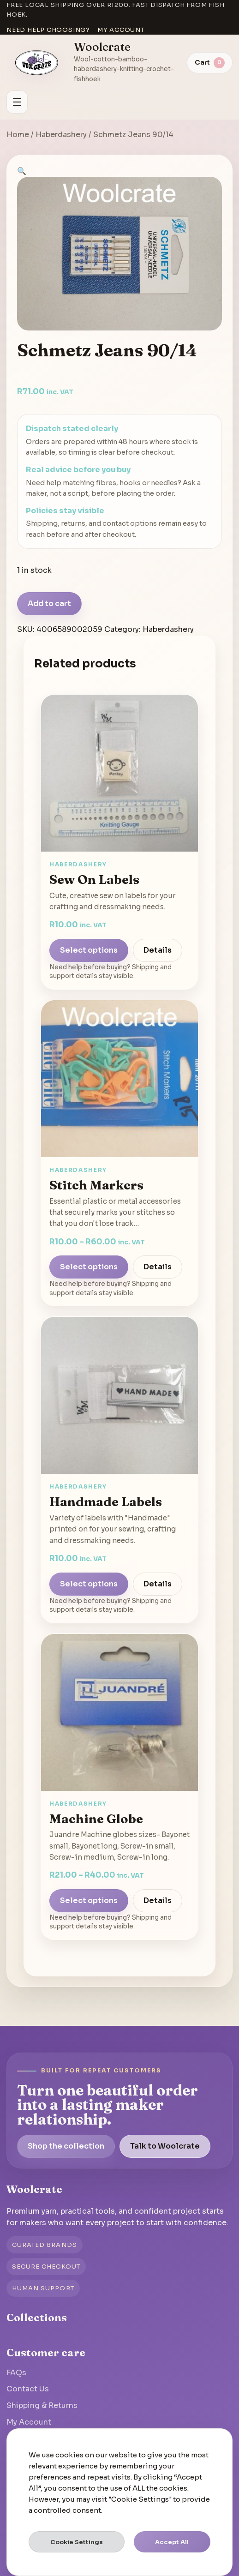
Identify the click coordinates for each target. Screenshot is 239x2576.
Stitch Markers (96, 1185)
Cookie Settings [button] (76, 2542)
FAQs (16, 2373)
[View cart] (210, 62)
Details (157, 950)
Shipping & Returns (42, 2405)
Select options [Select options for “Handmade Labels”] (89, 1584)
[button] (21, 171)
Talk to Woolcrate (165, 2146)
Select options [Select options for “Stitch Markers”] (89, 1267)
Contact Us (27, 2389)
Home (17, 134)
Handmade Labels (105, 1501)
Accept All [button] (172, 2542)
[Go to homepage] (36, 62)
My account (120, 30)
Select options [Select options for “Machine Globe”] (89, 1900)
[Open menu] (17, 102)
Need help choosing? (48, 30)
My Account (28, 2422)
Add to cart (49, 603)
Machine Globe (96, 1818)
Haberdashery (61, 134)
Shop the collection (66, 2146)
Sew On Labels (94, 879)
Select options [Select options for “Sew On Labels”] (89, 950)
